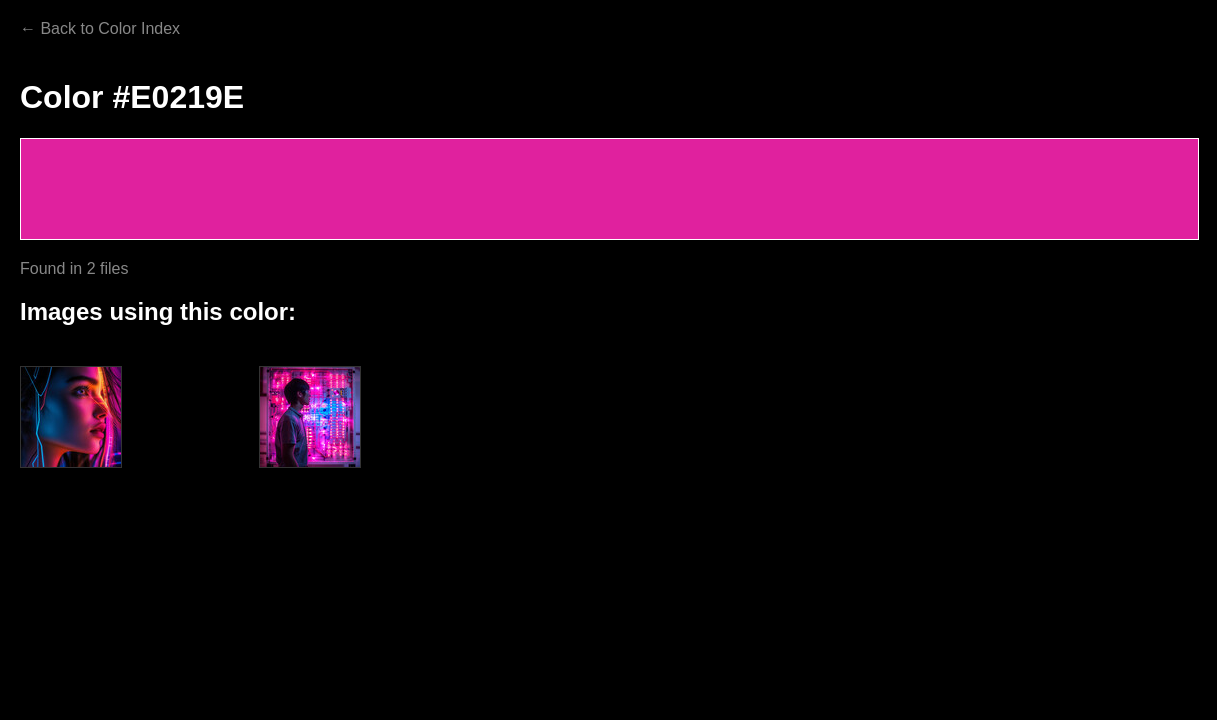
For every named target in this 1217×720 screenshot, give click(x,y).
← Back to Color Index (100, 28)
